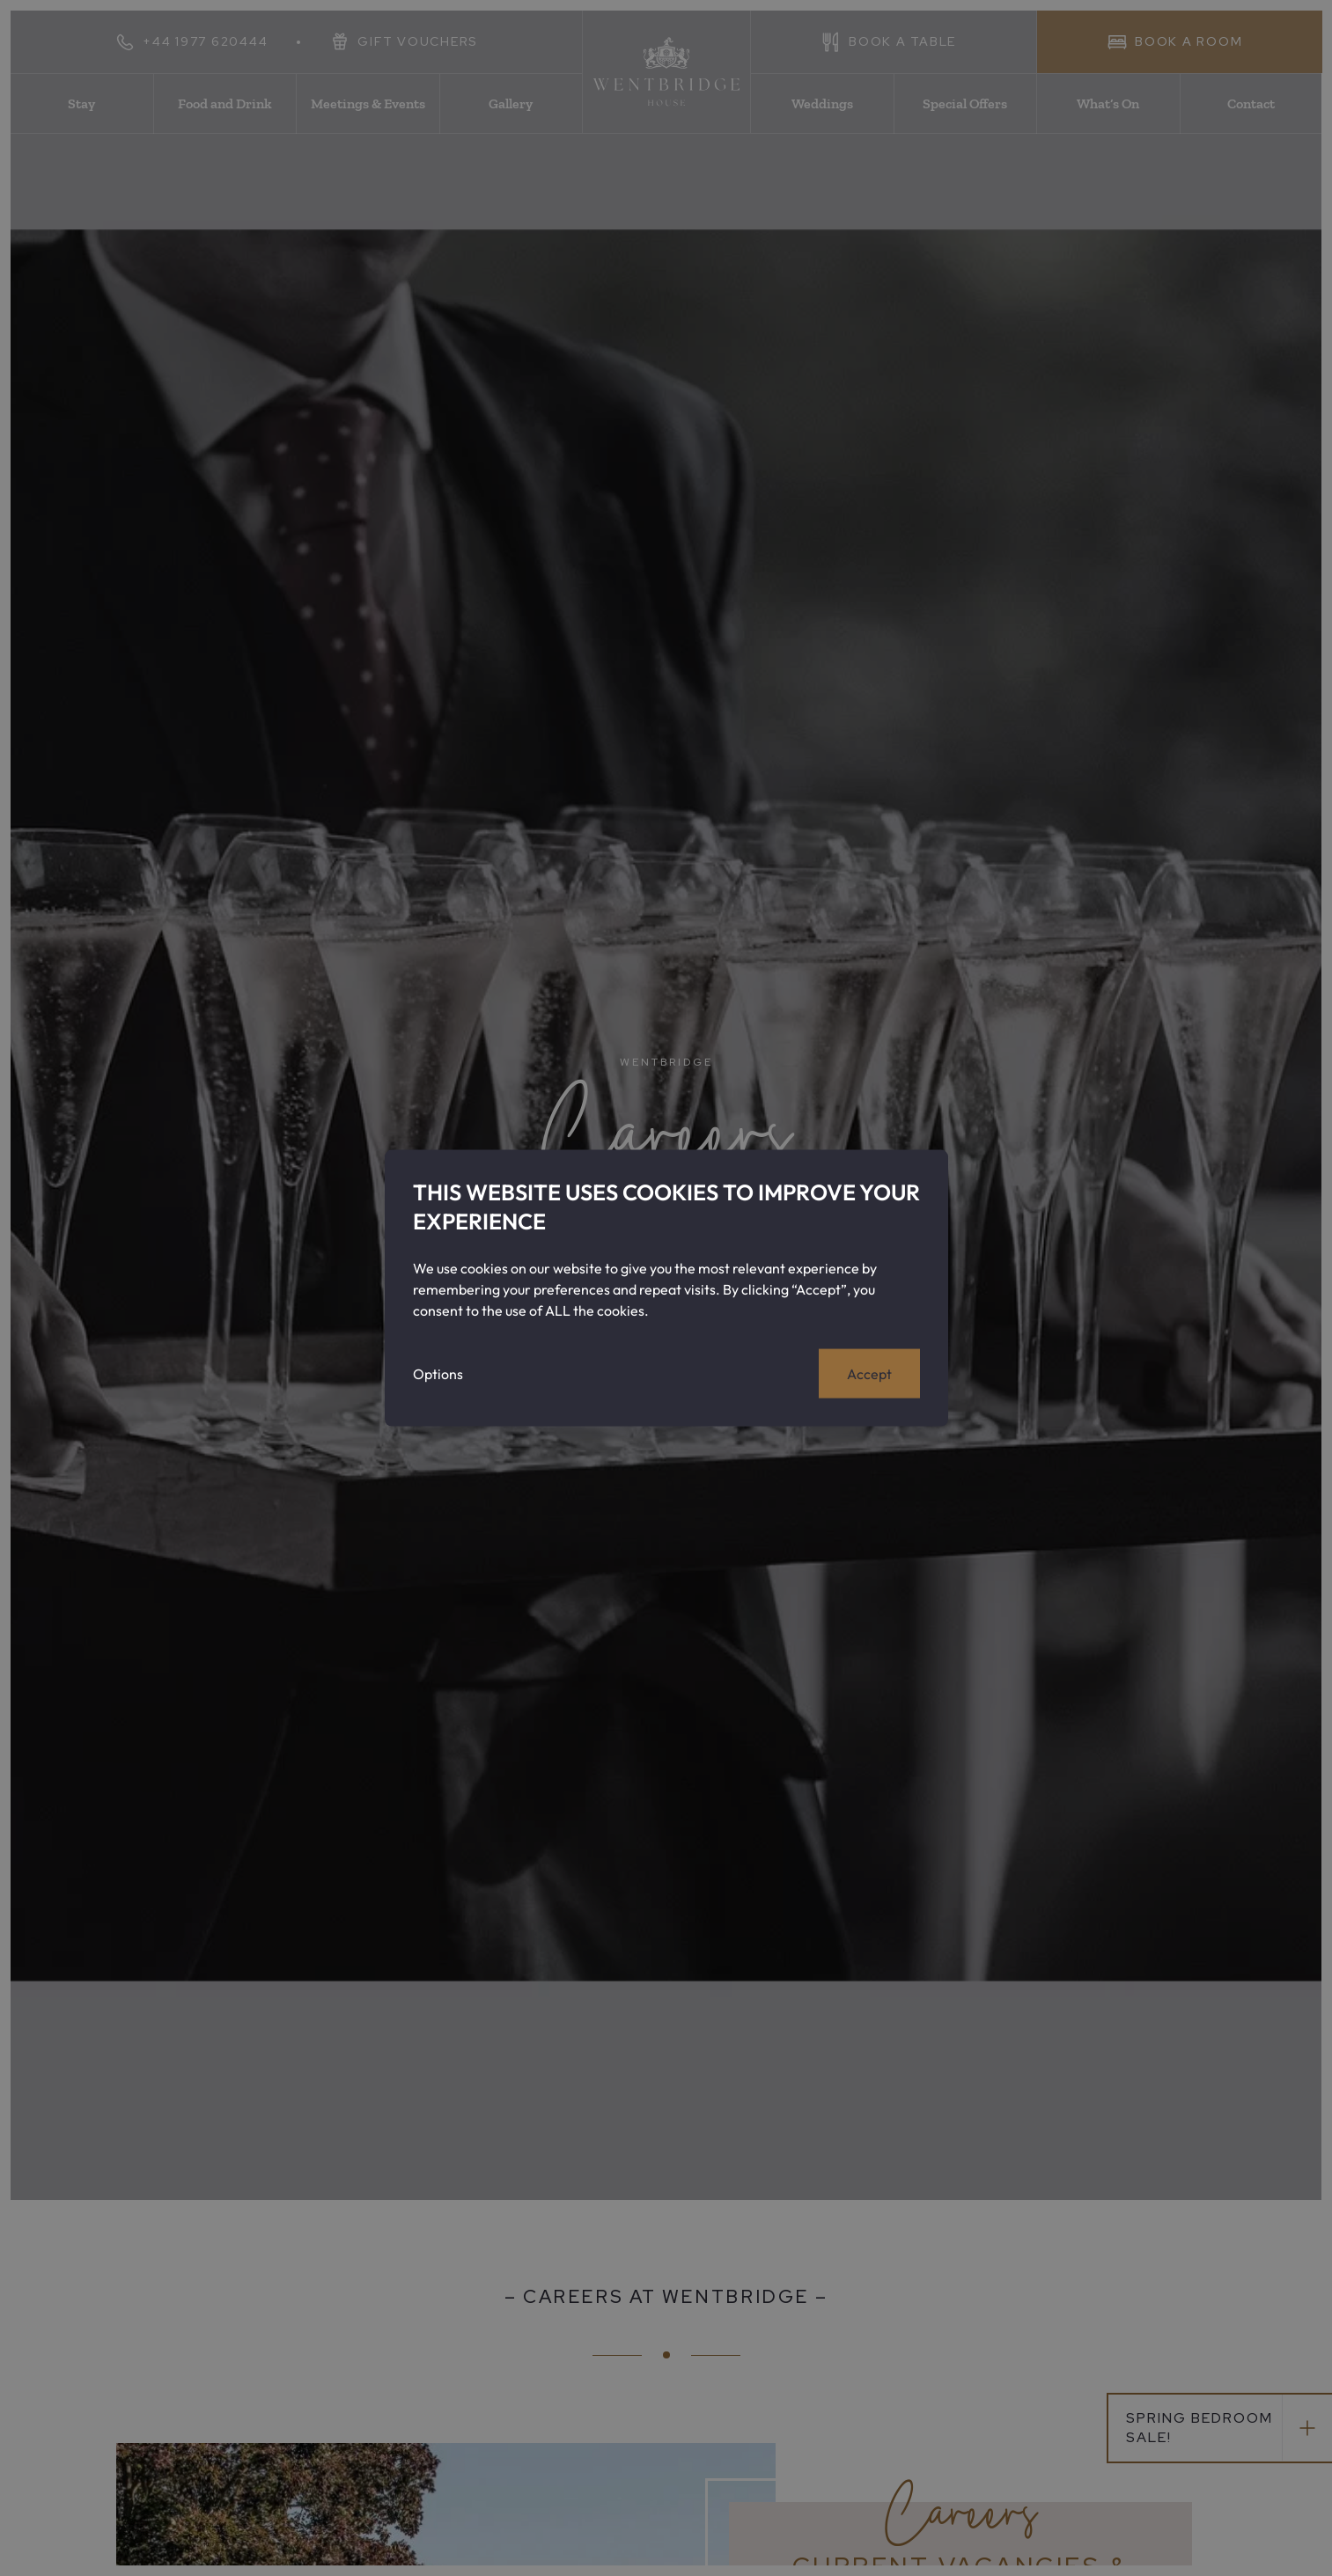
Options (438, 1374)
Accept (869, 1374)
